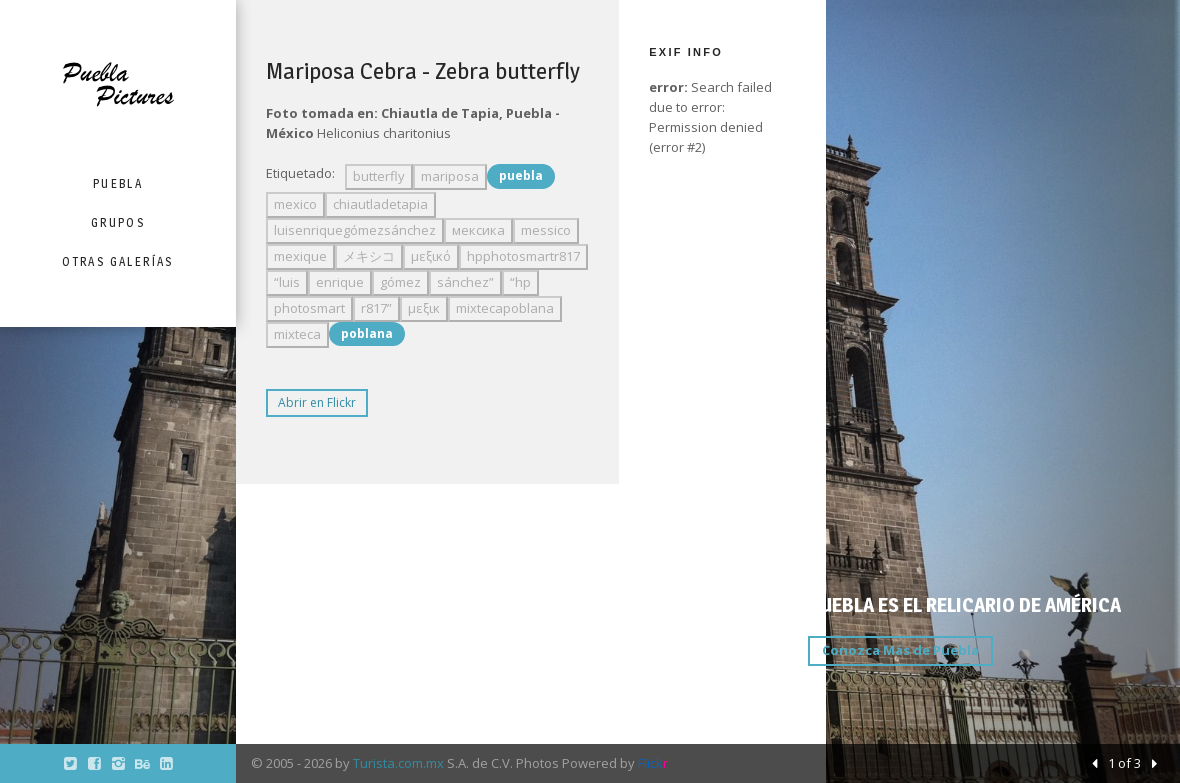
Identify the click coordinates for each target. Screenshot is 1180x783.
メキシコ (369, 256)
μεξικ (424, 308)
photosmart (309, 308)
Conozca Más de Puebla (900, 650)
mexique (300, 256)
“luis (287, 282)
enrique (340, 282)
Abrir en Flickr (317, 402)
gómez (400, 282)
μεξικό (431, 256)
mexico (295, 204)
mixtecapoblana (505, 308)
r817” (376, 308)
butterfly (379, 176)
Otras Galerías (118, 261)
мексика (478, 230)
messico (546, 230)
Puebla (118, 183)
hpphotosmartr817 (523, 256)
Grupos (118, 222)
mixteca (297, 334)
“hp (520, 282)
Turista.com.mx (398, 763)
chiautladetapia (380, 204)
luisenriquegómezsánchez (355, 230)
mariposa (450, 176)
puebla (521, 175)
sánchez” (465, 282)
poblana (367, 333)
